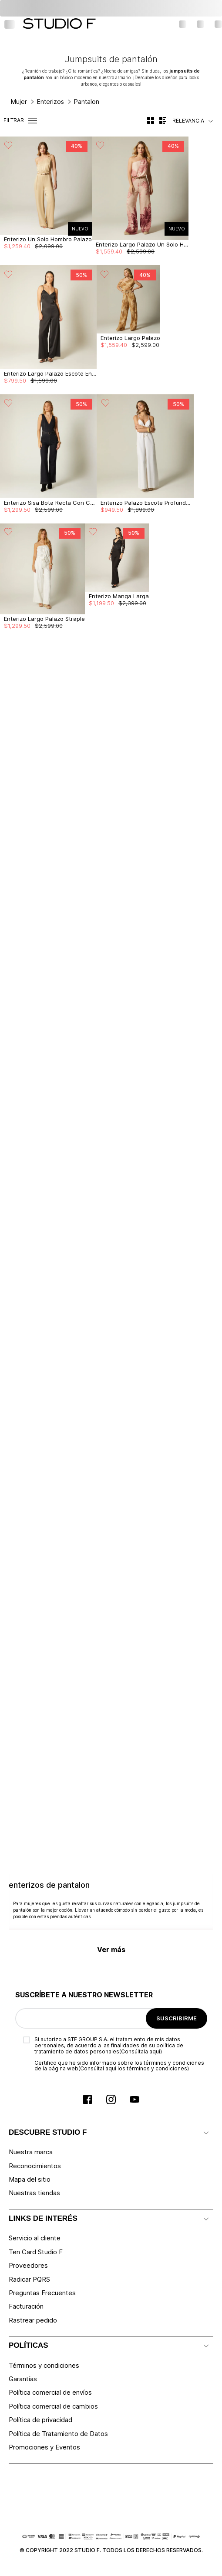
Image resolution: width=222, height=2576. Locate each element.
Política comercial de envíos (50, 2392)
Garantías (23, 2379)
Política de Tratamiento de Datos (58, 2433)
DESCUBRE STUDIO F (48, 2132)
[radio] (151, 120)
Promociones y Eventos (44, 2447)
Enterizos (50, 101)
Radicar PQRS (29, 2279)
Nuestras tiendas (34, 2192)
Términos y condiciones (44, 2365)
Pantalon (86, 101)
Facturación (26, 2306)
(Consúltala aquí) (140, 2051)
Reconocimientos (35, 2165)
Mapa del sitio (29, 2179)
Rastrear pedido (33, 2320)
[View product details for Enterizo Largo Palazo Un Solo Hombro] (140, 201)
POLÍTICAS (28, 2345)
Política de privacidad (40, 2419)
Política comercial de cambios (53, 2406)
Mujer (19, 101)
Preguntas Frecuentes (42, 2292)
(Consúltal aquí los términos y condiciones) (133, 2068)
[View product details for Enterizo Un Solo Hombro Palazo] (46, 201)
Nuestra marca (31, 2152)
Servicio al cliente (35, 2238)
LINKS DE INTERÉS (43, 2218)
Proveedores (28, 2265)
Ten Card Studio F (36, 2252)
